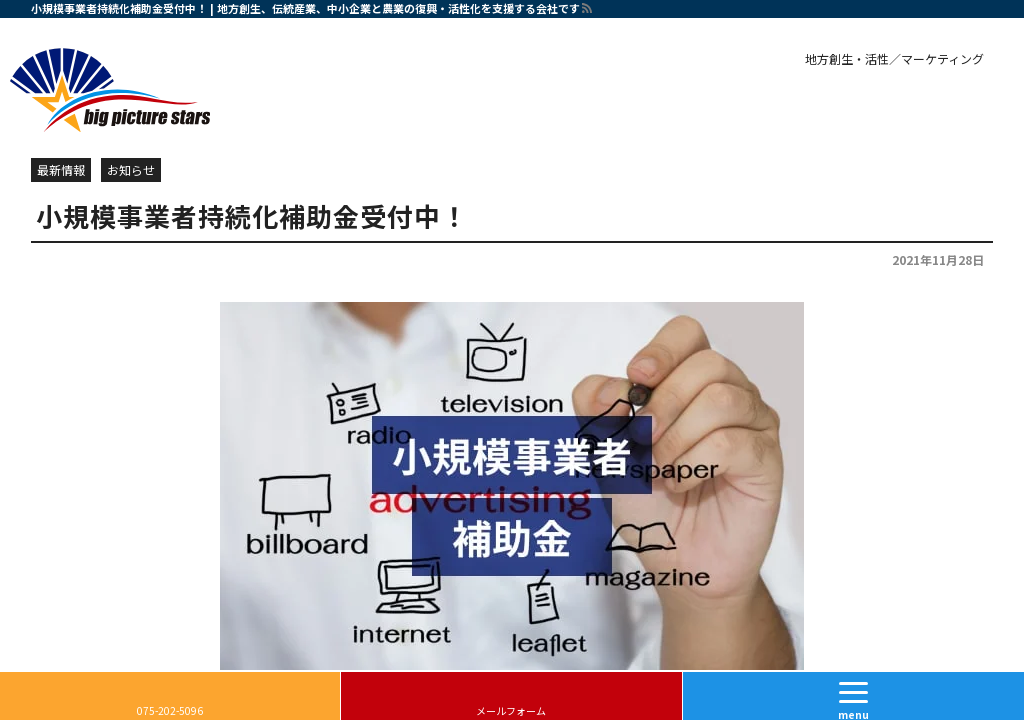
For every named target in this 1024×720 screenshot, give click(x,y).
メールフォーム (511, 710)
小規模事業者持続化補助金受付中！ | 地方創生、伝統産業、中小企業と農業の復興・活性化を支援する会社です (305, 8)
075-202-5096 (170, 710)
